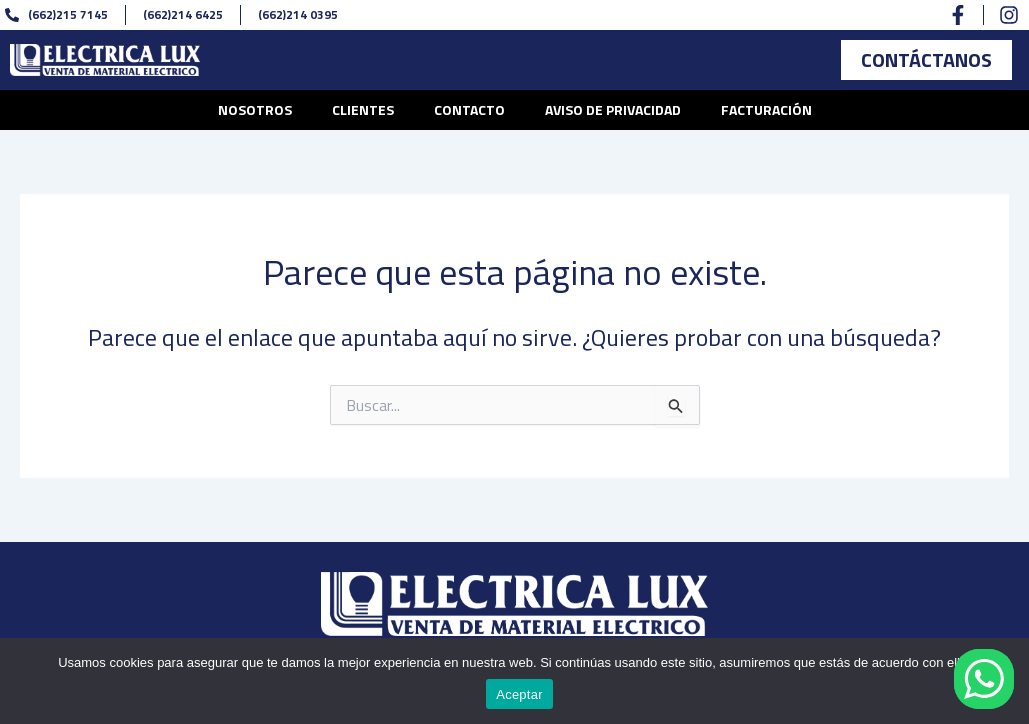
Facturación (766, 109)
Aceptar (519, 694)
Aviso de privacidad (613, 109)
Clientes (363, 109)
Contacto (469, 109)
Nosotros (255, 109)
